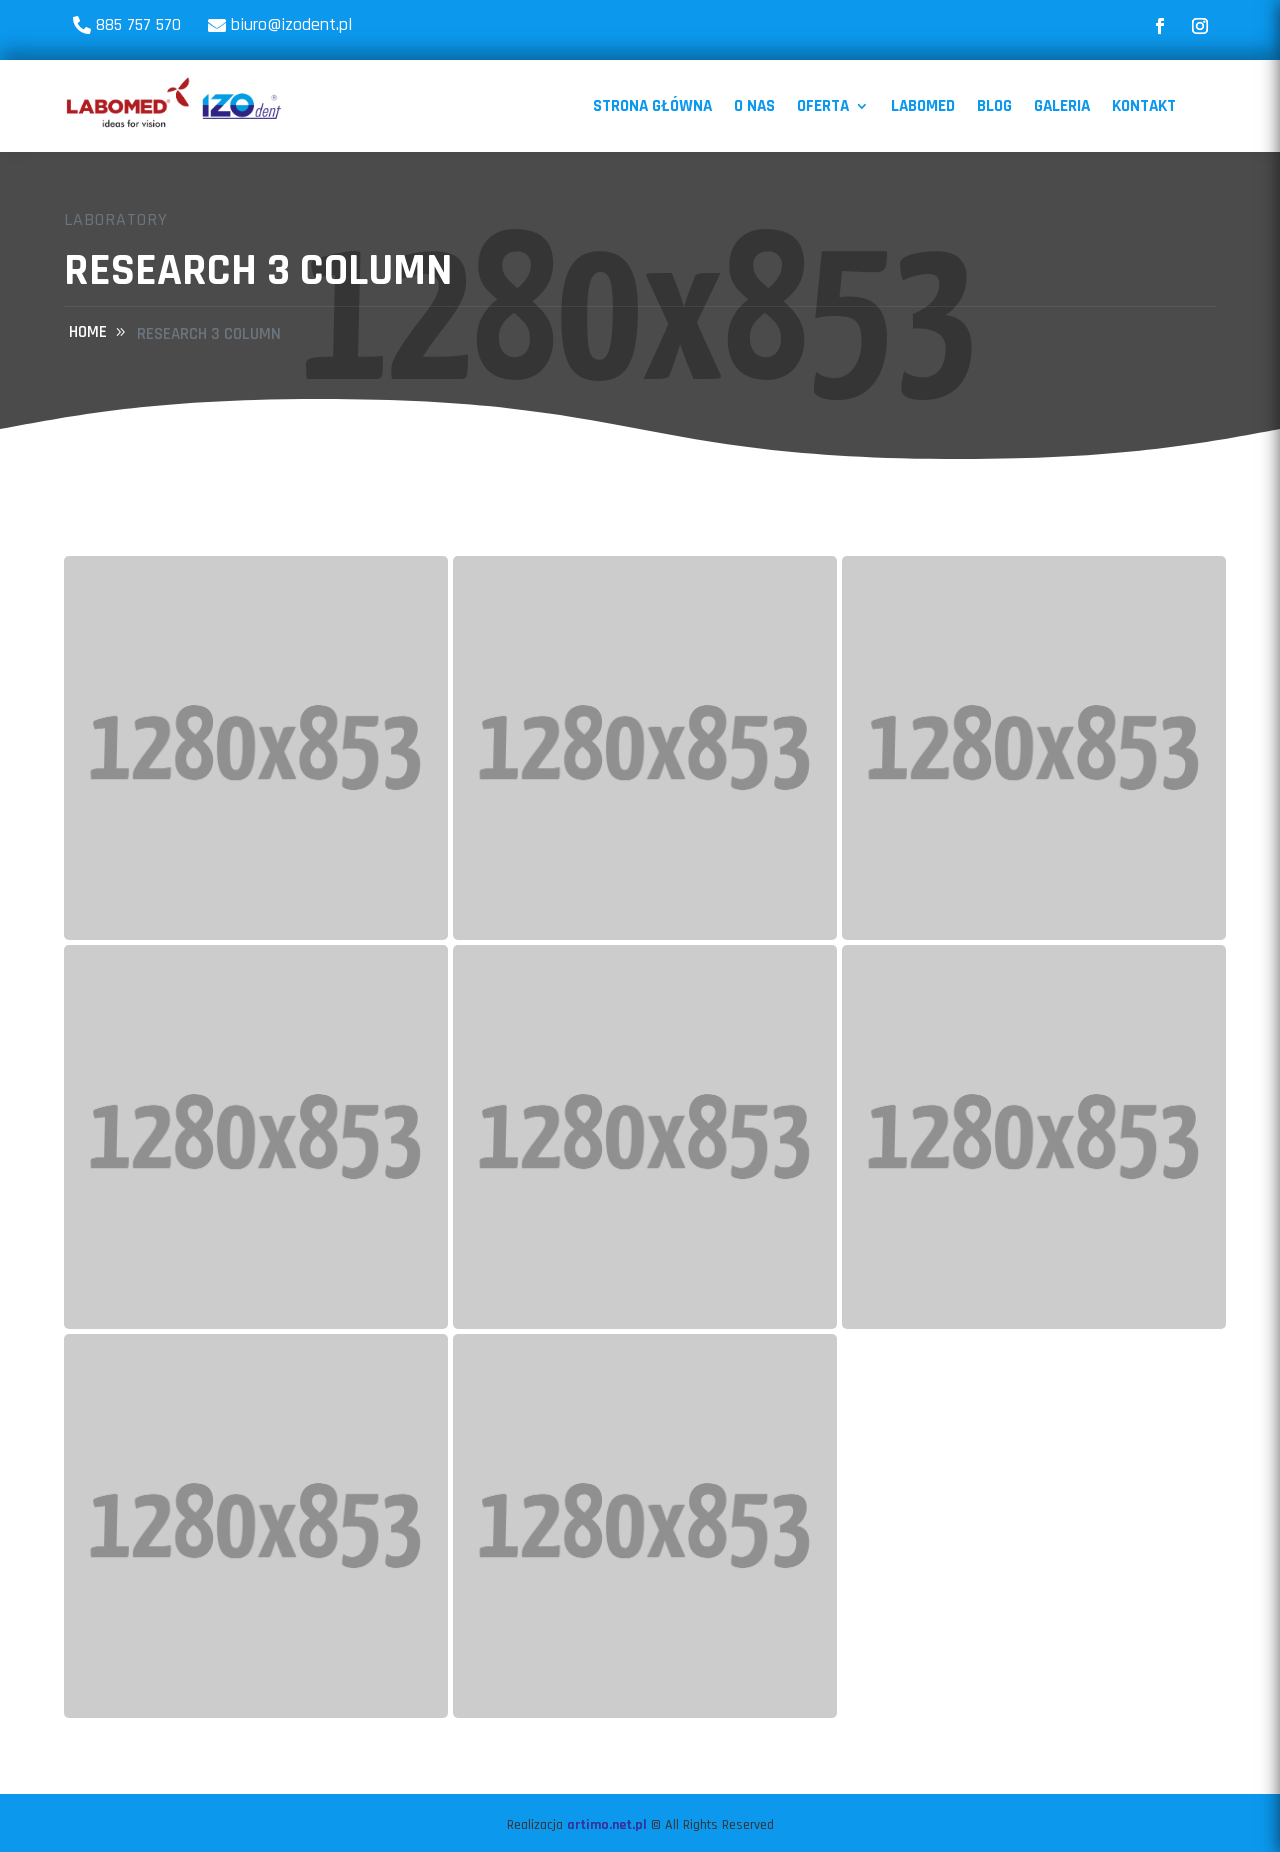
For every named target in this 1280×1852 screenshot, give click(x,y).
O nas (754, 106)
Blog (994, 106)
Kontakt (1144, 106)
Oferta (823, 106)
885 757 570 (138, 24)
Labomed (923, 106)
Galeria (1062, 106)
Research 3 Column (209, 334)
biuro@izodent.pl (291, 24)
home (88, 332)
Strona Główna (652, 106)
